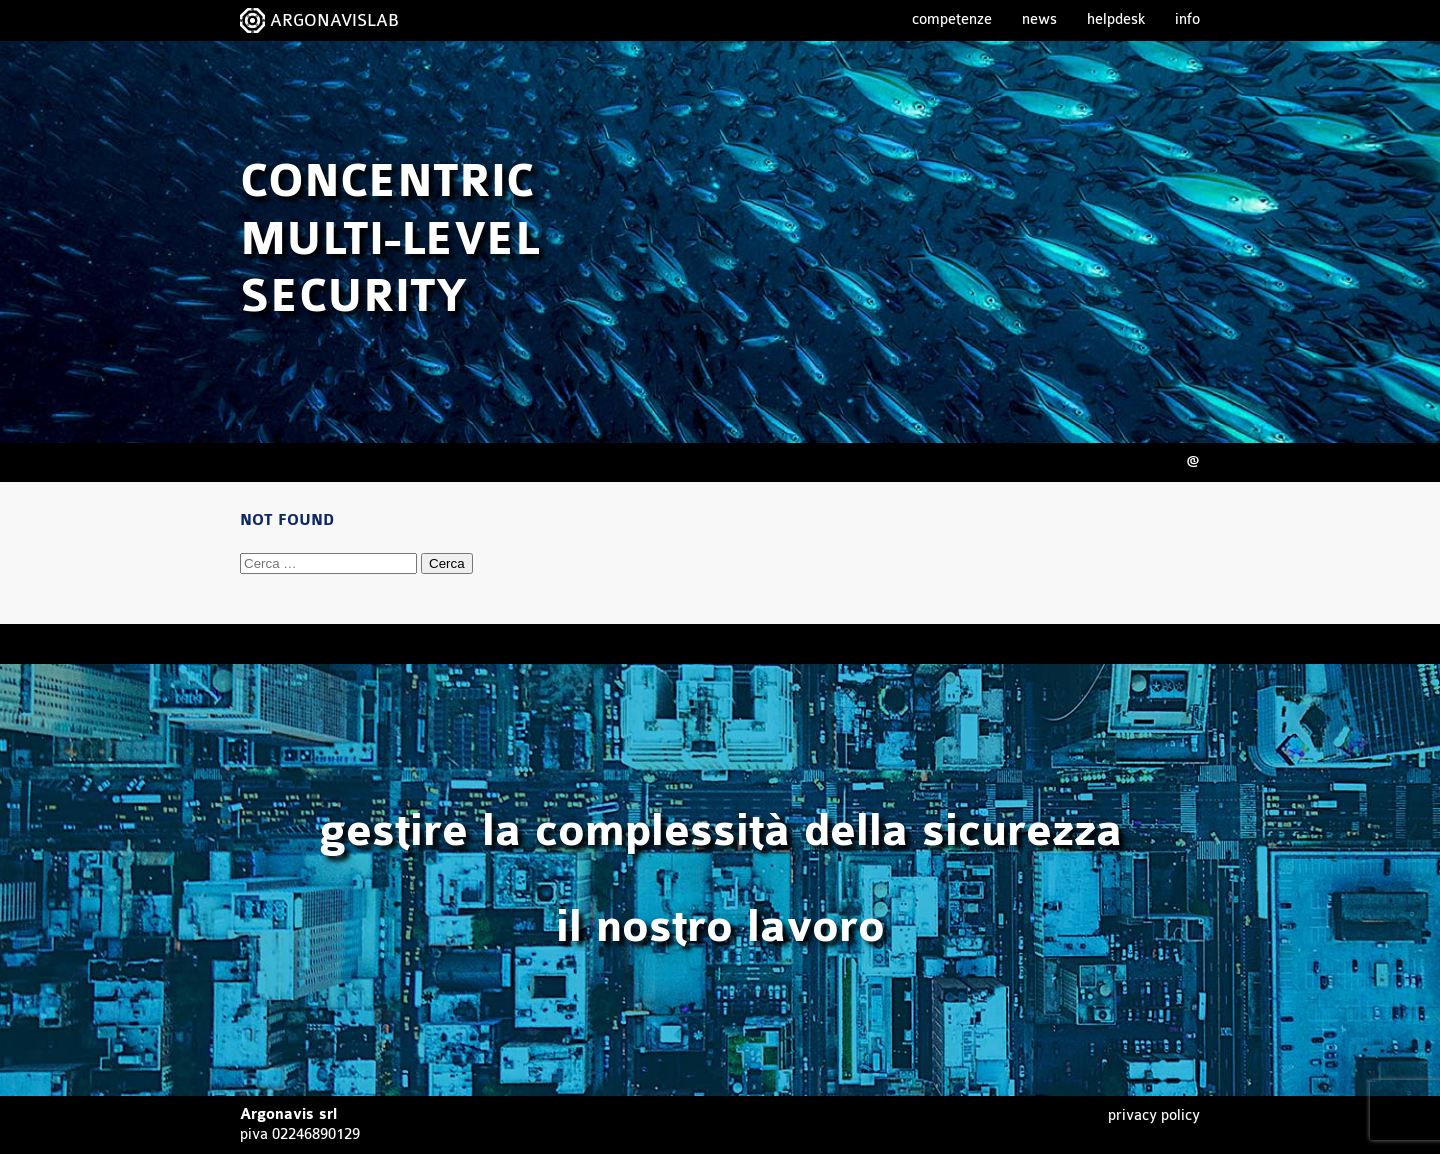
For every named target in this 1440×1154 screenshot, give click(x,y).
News (1039, 19)
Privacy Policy (1154, 1115)
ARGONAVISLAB (334, 20)
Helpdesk (1116, 19)
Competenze (952, 19)
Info (1187, 19)
